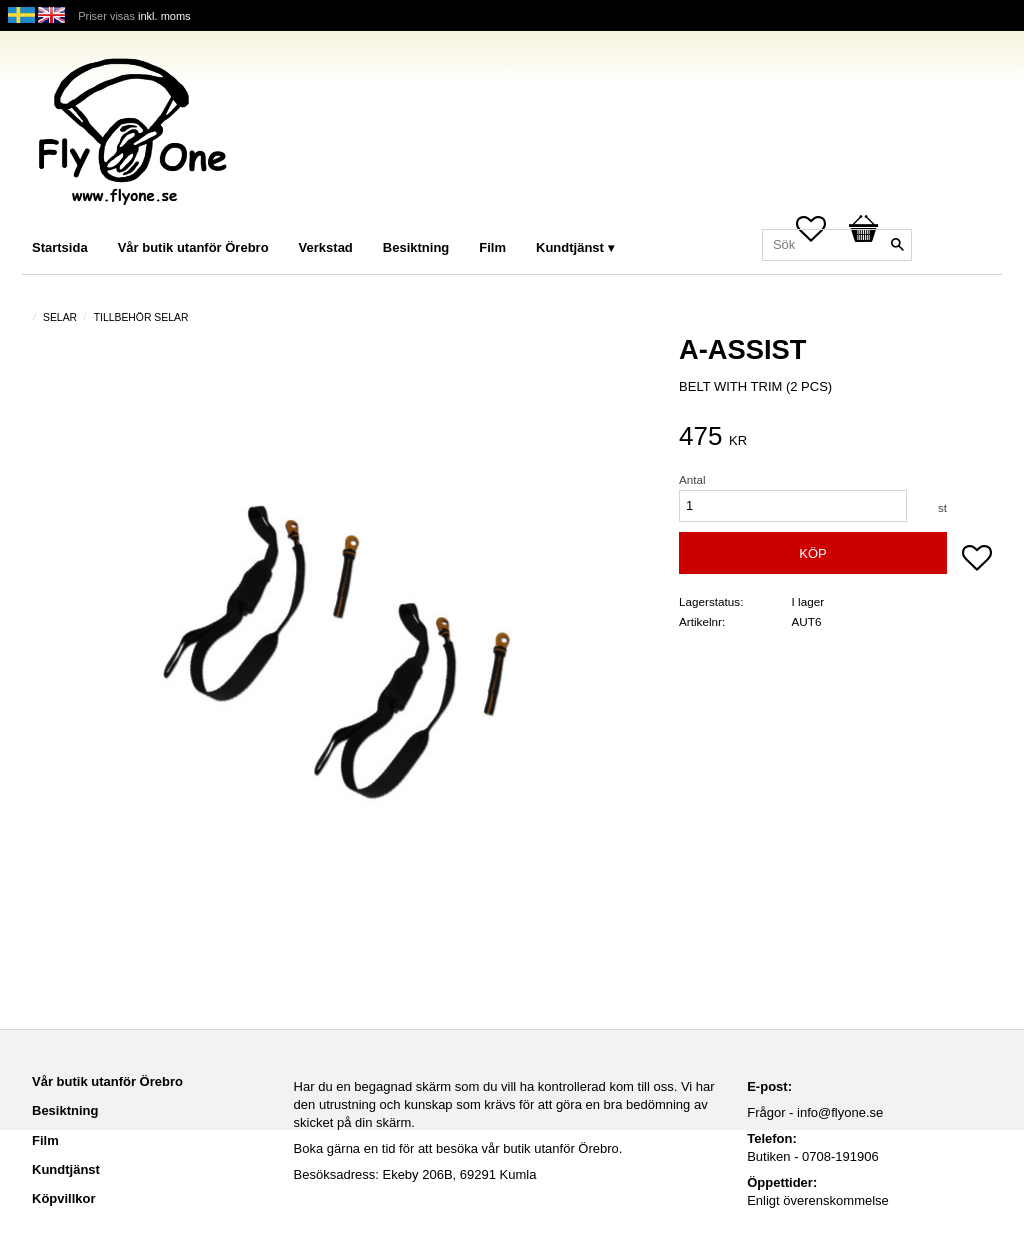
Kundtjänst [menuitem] (570, 247)
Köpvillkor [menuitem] (64, 1198)
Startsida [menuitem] (60, 247)
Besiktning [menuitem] (416, 247)
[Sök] (897, 245)
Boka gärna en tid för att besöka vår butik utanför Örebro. (458, 1148)
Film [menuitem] (492, 247)
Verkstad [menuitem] (326, 247)
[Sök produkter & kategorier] (837, 245)
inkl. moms (164, 16)
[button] (977, 560)
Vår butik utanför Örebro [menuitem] (193, 247)
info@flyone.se (840, 1112)
